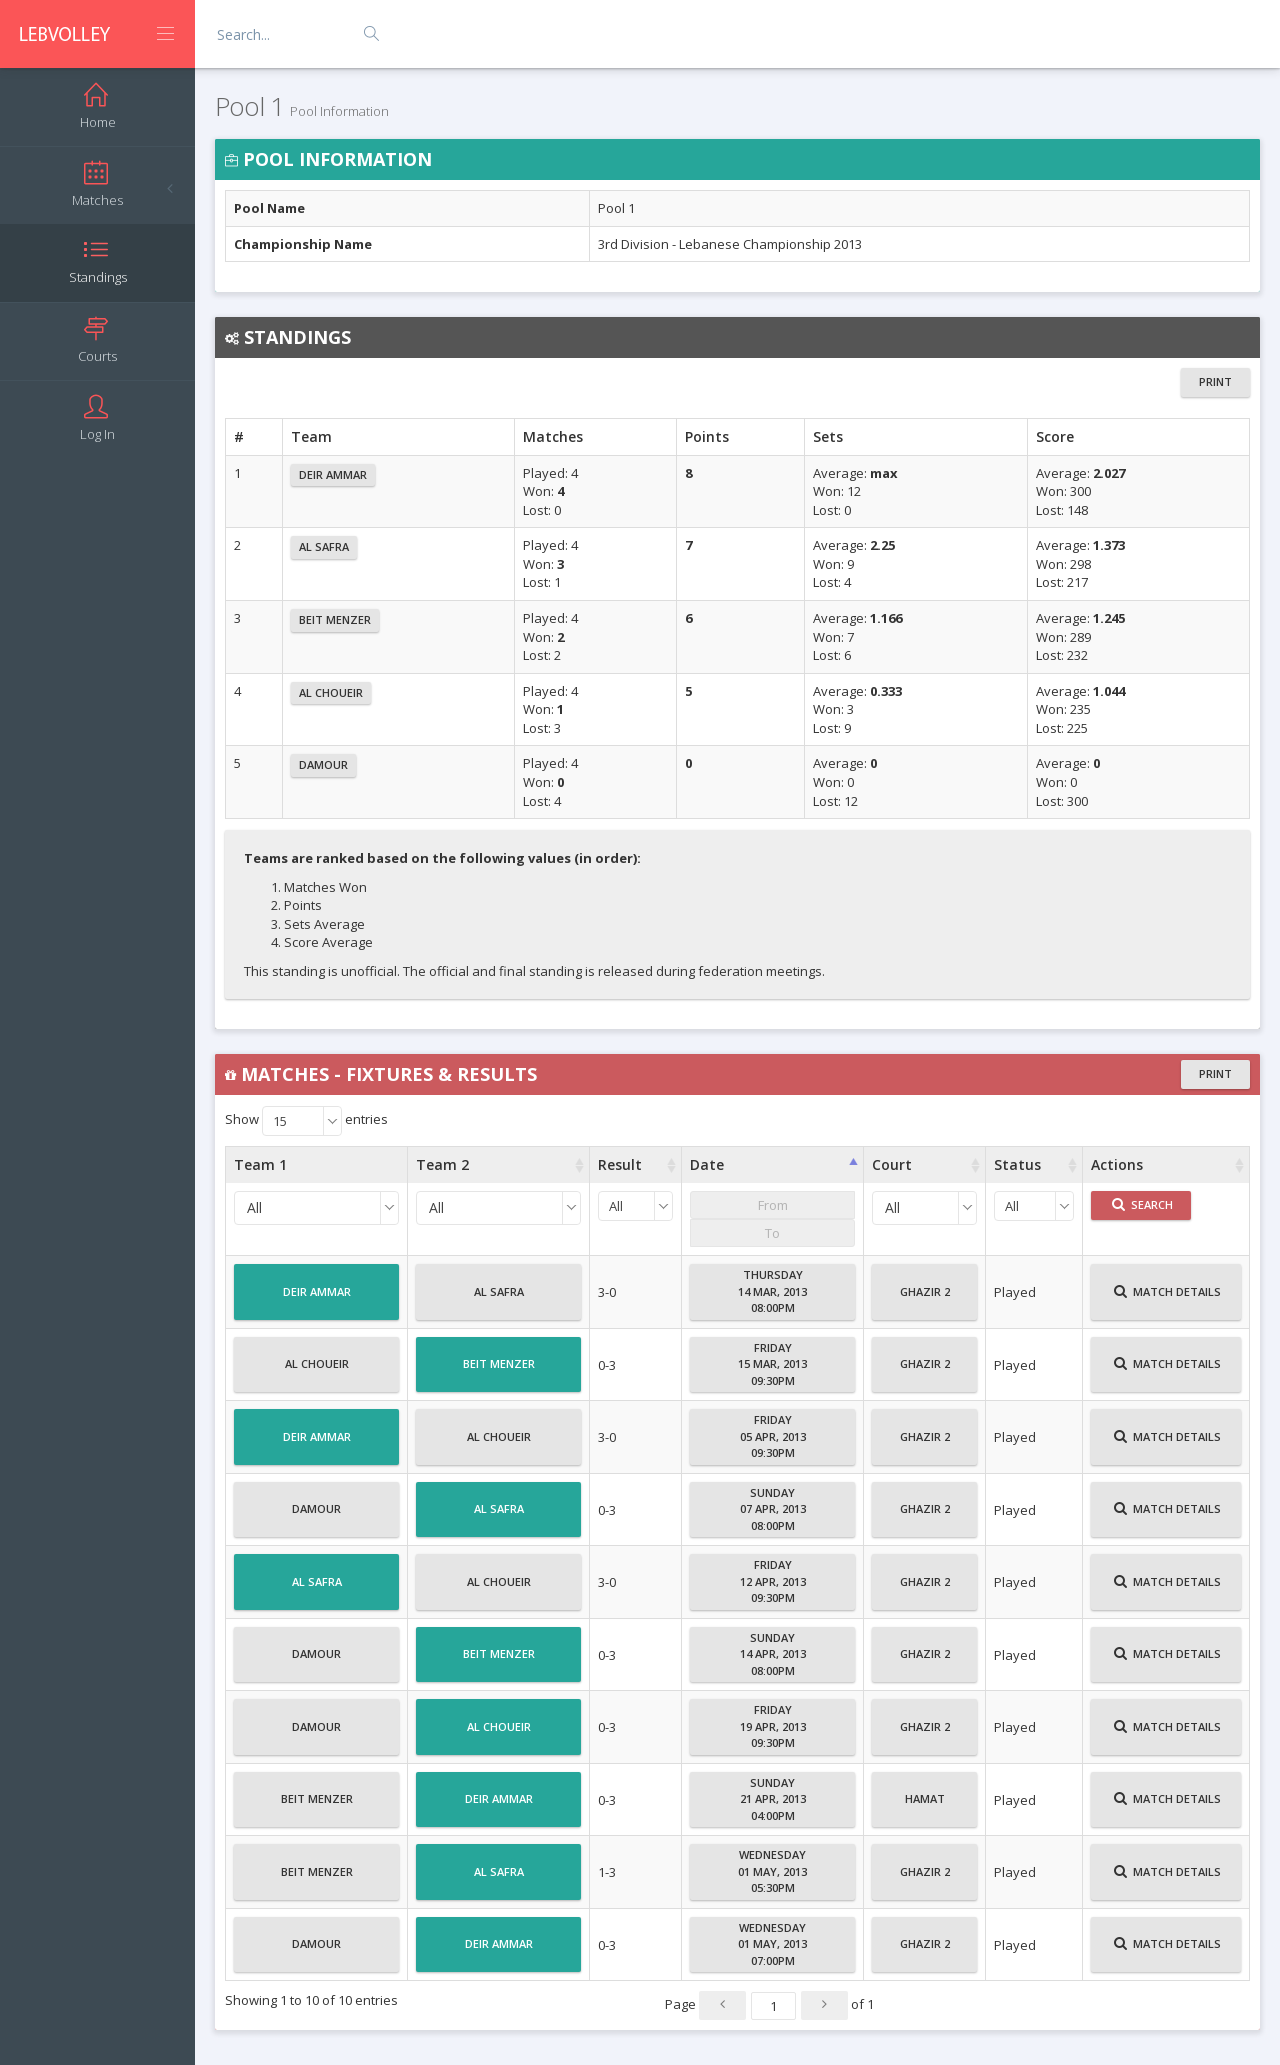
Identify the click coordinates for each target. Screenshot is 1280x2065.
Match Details (1167, 1300)
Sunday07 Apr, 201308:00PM (773, 1509)
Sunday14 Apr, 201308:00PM (773, 1654)
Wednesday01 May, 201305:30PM (772, 1871)
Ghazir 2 (925, 1300)
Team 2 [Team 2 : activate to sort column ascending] (442, 1164)
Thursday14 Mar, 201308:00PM (772, 1291)
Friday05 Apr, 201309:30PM (773, 1436)
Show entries (306, 1121)
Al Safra (324, 546)
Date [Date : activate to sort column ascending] (707, 1164)
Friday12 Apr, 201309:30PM (773, 1581)
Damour (323, 764)
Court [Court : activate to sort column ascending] (892, 1164)
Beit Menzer (335, 619)
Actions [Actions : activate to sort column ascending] (1117, 1164)
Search (1142, 1204)
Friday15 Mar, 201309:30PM (772, 1364)
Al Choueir (331, 692)
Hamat (925, 1807)
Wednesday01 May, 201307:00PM (772, 1944)
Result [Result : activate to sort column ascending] (620, 1164)
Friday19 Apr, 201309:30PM (773, 1726)
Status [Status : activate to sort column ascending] (1017, 1164)
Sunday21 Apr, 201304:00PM (773, 1799)
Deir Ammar (333, 474)
